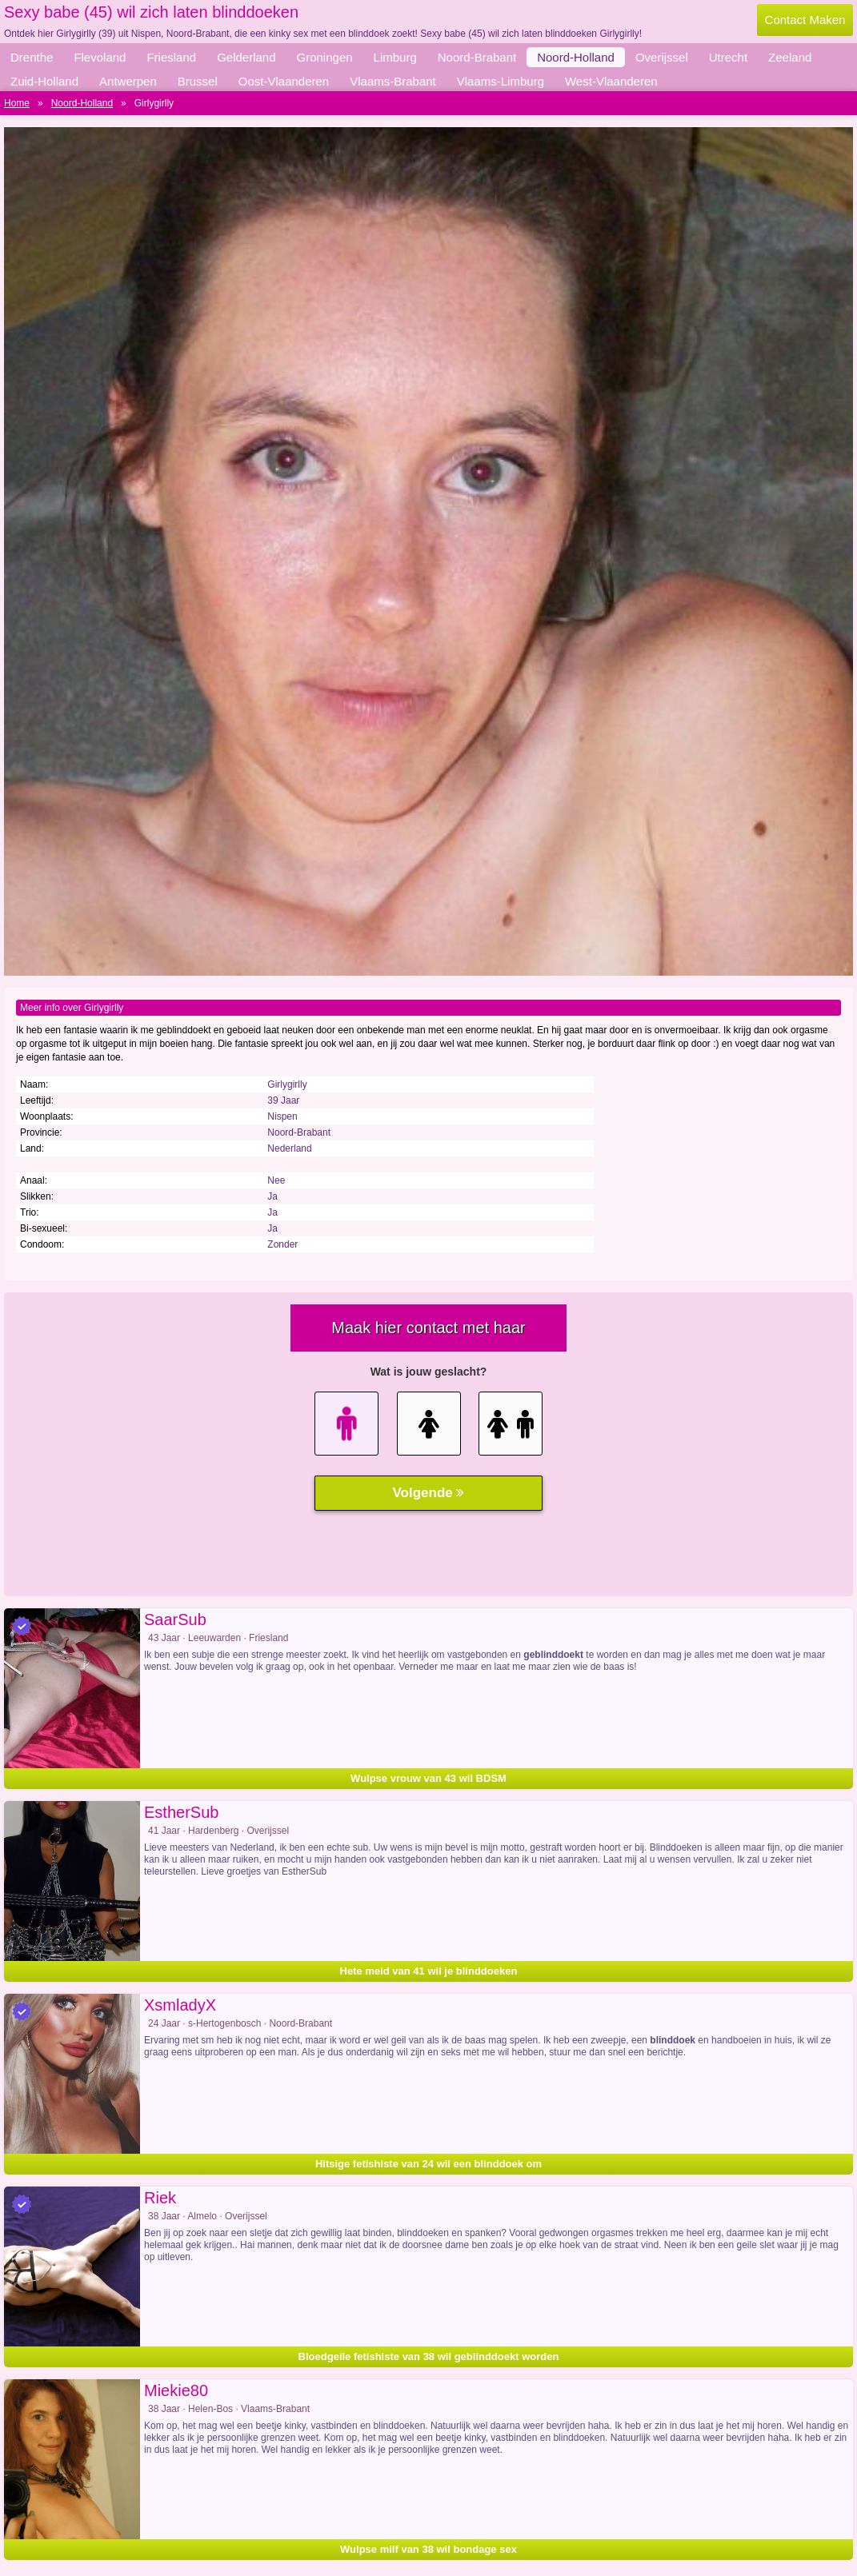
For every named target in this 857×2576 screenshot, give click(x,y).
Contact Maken (805, 19)
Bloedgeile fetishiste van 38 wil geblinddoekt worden (428, 2356)
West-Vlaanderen (611, 81)
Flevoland (100, 57)
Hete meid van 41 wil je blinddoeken (429, 1971)
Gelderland (246, 57)
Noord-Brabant (477, 57)
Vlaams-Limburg (500, 81)
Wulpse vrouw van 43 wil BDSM (428, 1778)
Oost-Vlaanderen (283, 81)
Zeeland (789, 57)
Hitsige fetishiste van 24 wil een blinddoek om (428, 2164)
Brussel (198, 81)
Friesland (171, 57)
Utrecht (728, 57)
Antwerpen (128, 81)
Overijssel (661, 57)
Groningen (325, 57)
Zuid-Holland (44, 81)
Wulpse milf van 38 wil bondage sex (428, 2549)
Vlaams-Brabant (393, 81)
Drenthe (31, 57)
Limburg (395, 57)
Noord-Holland (576, 57)
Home (17, 103)
